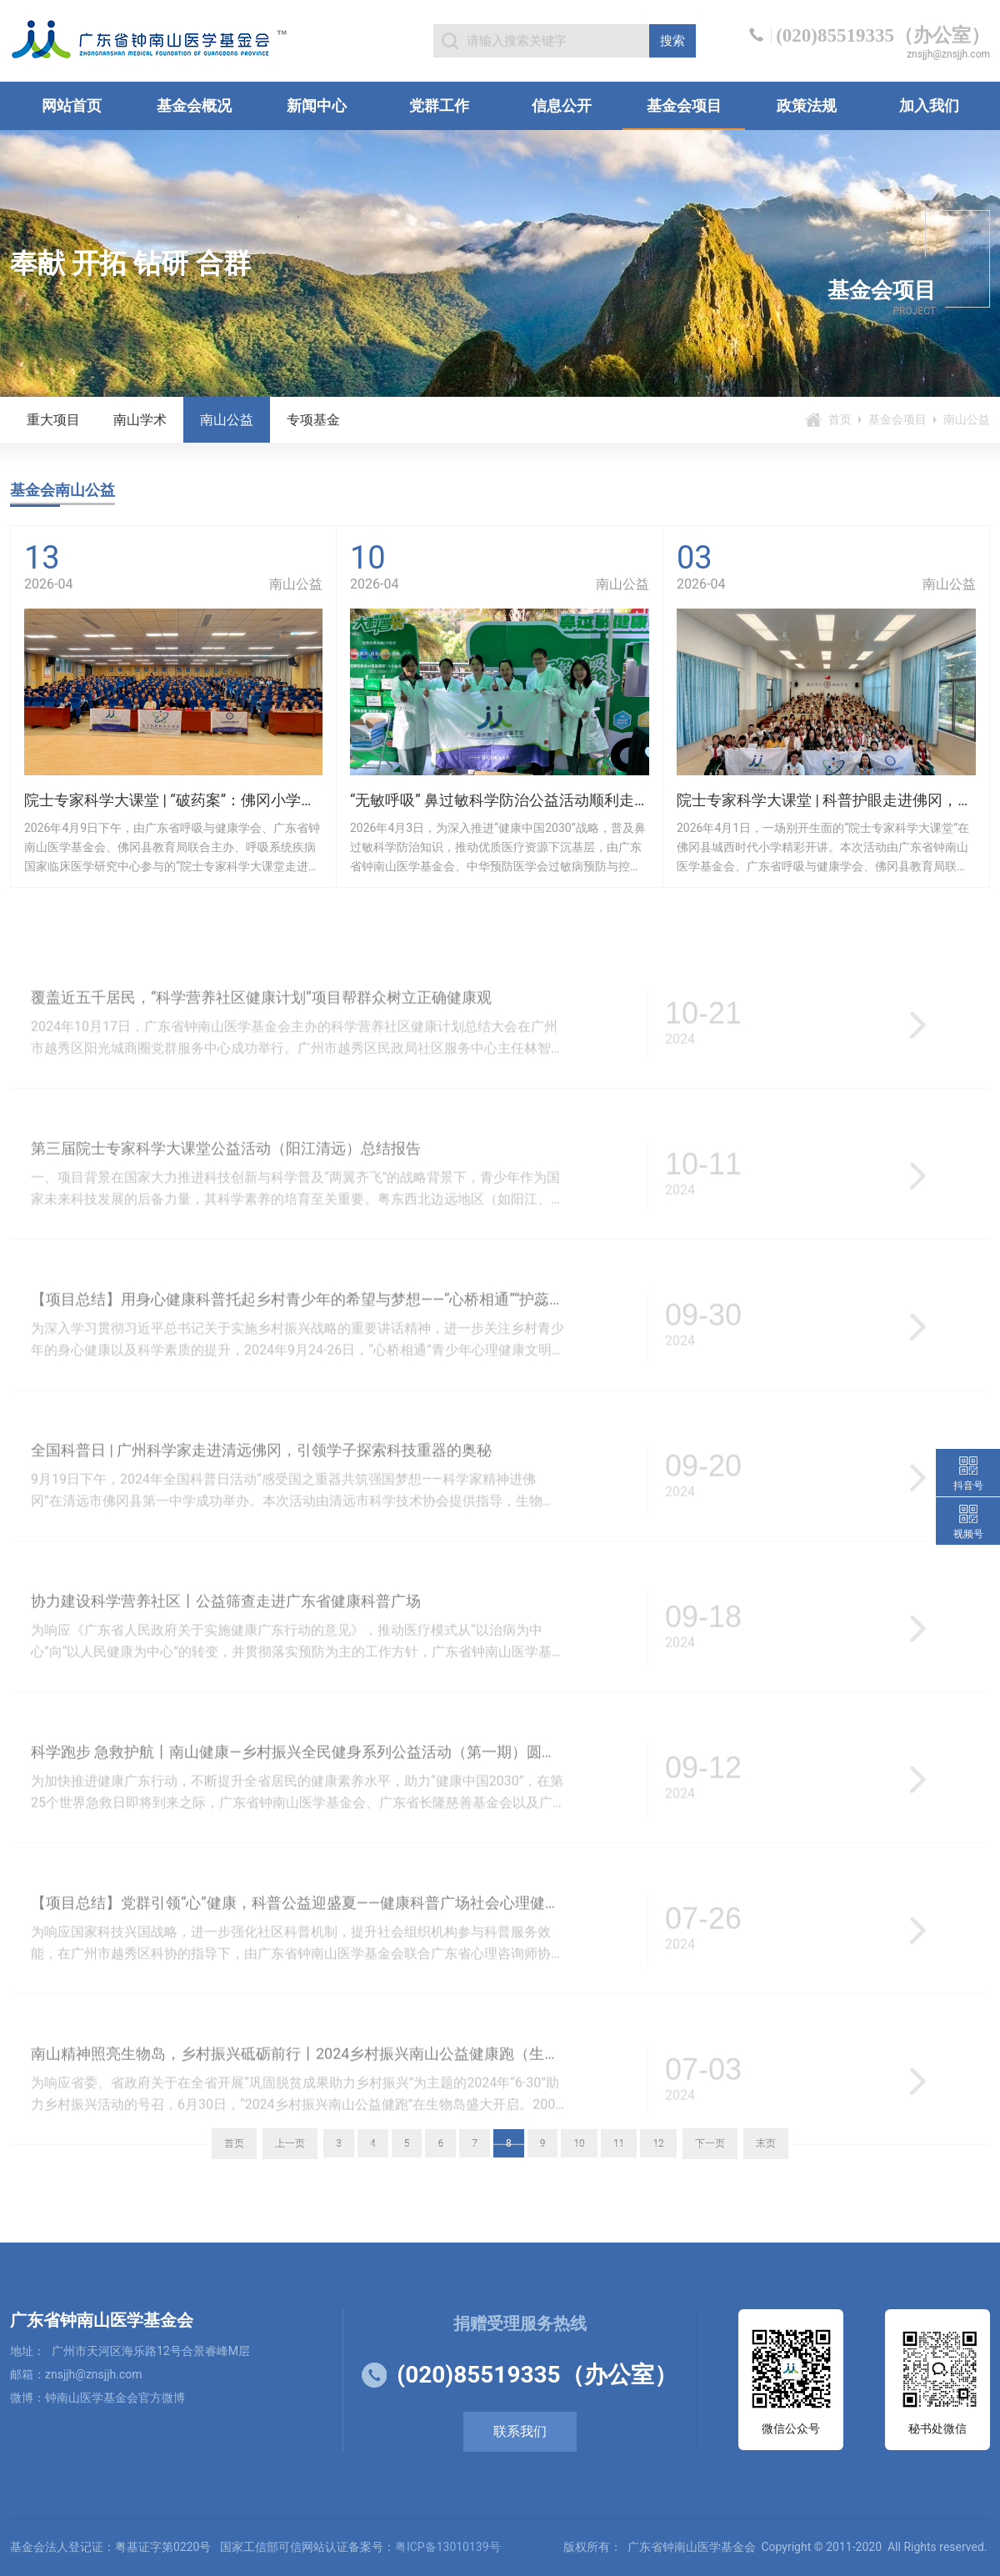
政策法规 (807, 105)
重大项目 (53, 420)
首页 (840, 419)
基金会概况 (194, 105)
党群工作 (439, 105)
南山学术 (140, 420)
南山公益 (226, 420)
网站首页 (72, 105)
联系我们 (520, 2431)
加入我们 (929, 105)
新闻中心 (317, 105)
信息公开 (562, 105)
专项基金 (313, 420)
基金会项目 (684, 105)
